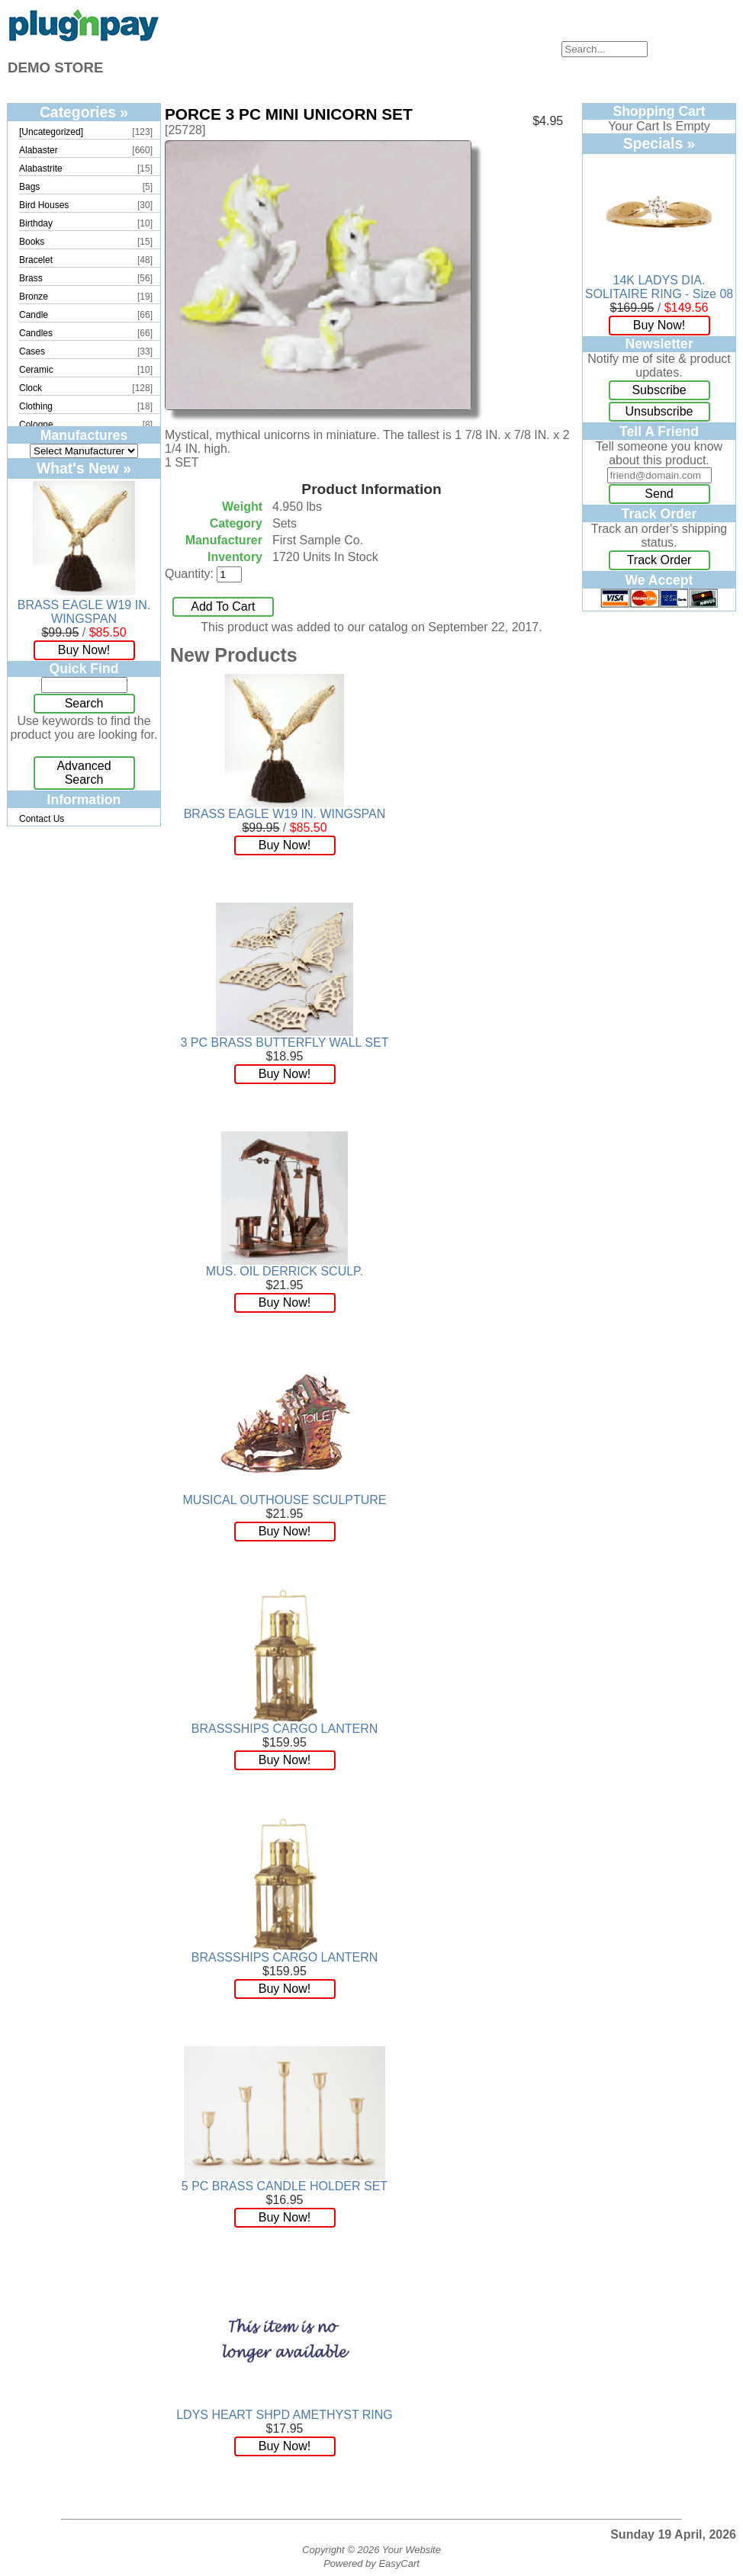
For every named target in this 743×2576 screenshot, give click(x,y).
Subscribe (659, 389)
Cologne (36, 424)
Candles (36, 333)
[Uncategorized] (51, 132)
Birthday (36, 223)
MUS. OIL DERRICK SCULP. (284, 1271)
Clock (30, 388)
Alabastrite (41, 168)
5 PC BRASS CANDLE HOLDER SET (285, 2186)
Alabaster (38, 150)
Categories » (84, 112)
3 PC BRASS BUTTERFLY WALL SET (285, 1042)
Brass (31, 278)
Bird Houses (44, 205)
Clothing (36, 406)
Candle (33, 315)
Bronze (33, 296)
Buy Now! (84, 649)
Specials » (659, 143)
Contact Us (41, 818)
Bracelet (36, 260)
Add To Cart (223, 606)
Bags (29, 186)
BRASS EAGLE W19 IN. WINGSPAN (84, 611)
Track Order (659, 559)
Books (31, 241)
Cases (32, 351)
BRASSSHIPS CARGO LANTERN (284, 1728)
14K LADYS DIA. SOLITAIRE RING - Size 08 (659, 287)
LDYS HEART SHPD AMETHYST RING (284, 2414)
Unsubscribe (659, 411)
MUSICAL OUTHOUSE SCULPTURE (285, 1499)
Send (659, 493)
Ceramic (36, 369)
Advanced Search (83, 772)
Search (84, 703)
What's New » (84, 468)
